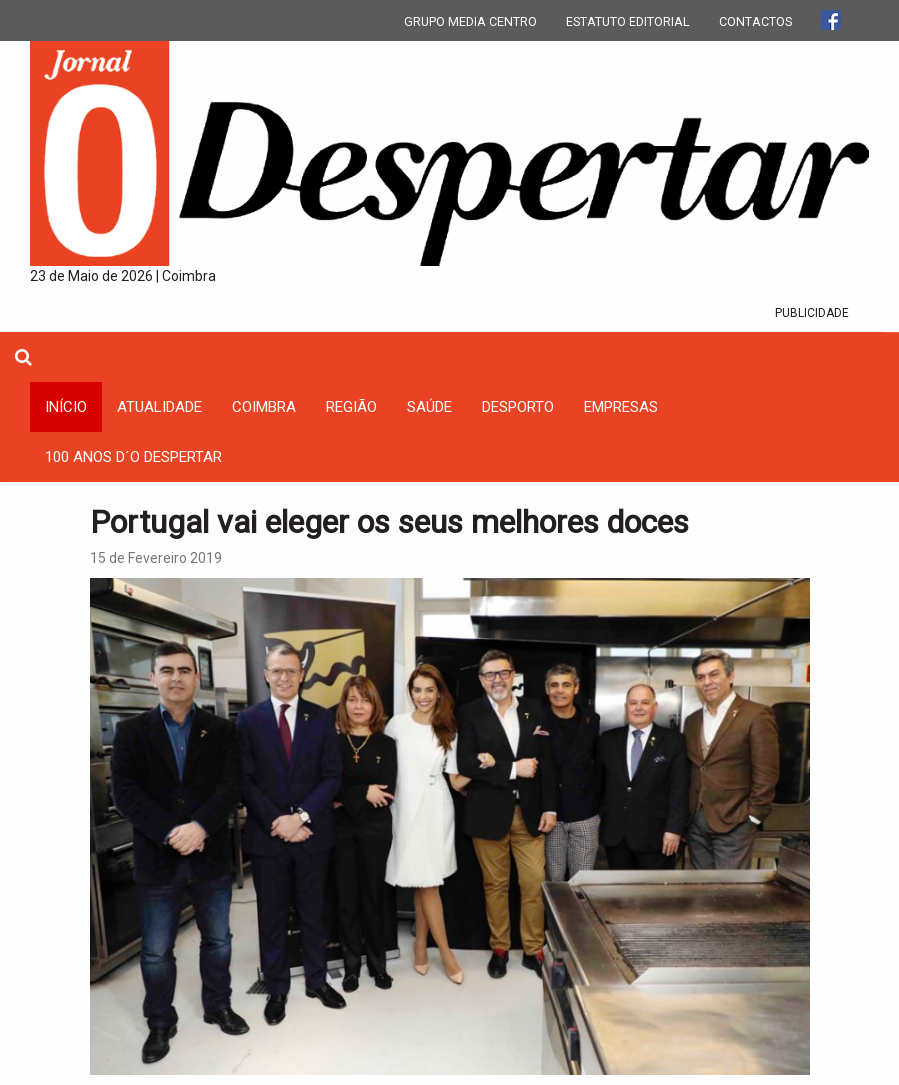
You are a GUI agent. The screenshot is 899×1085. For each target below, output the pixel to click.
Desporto (518, 407)
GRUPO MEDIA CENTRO (470, 21)
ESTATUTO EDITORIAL (628, 21)
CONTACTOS (755, 21)
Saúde (429, 407)
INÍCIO (66, 407)
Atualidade (159, 407)
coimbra (264, 407)
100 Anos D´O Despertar (133, 457)
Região (351, 407)
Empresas (621, 407)
